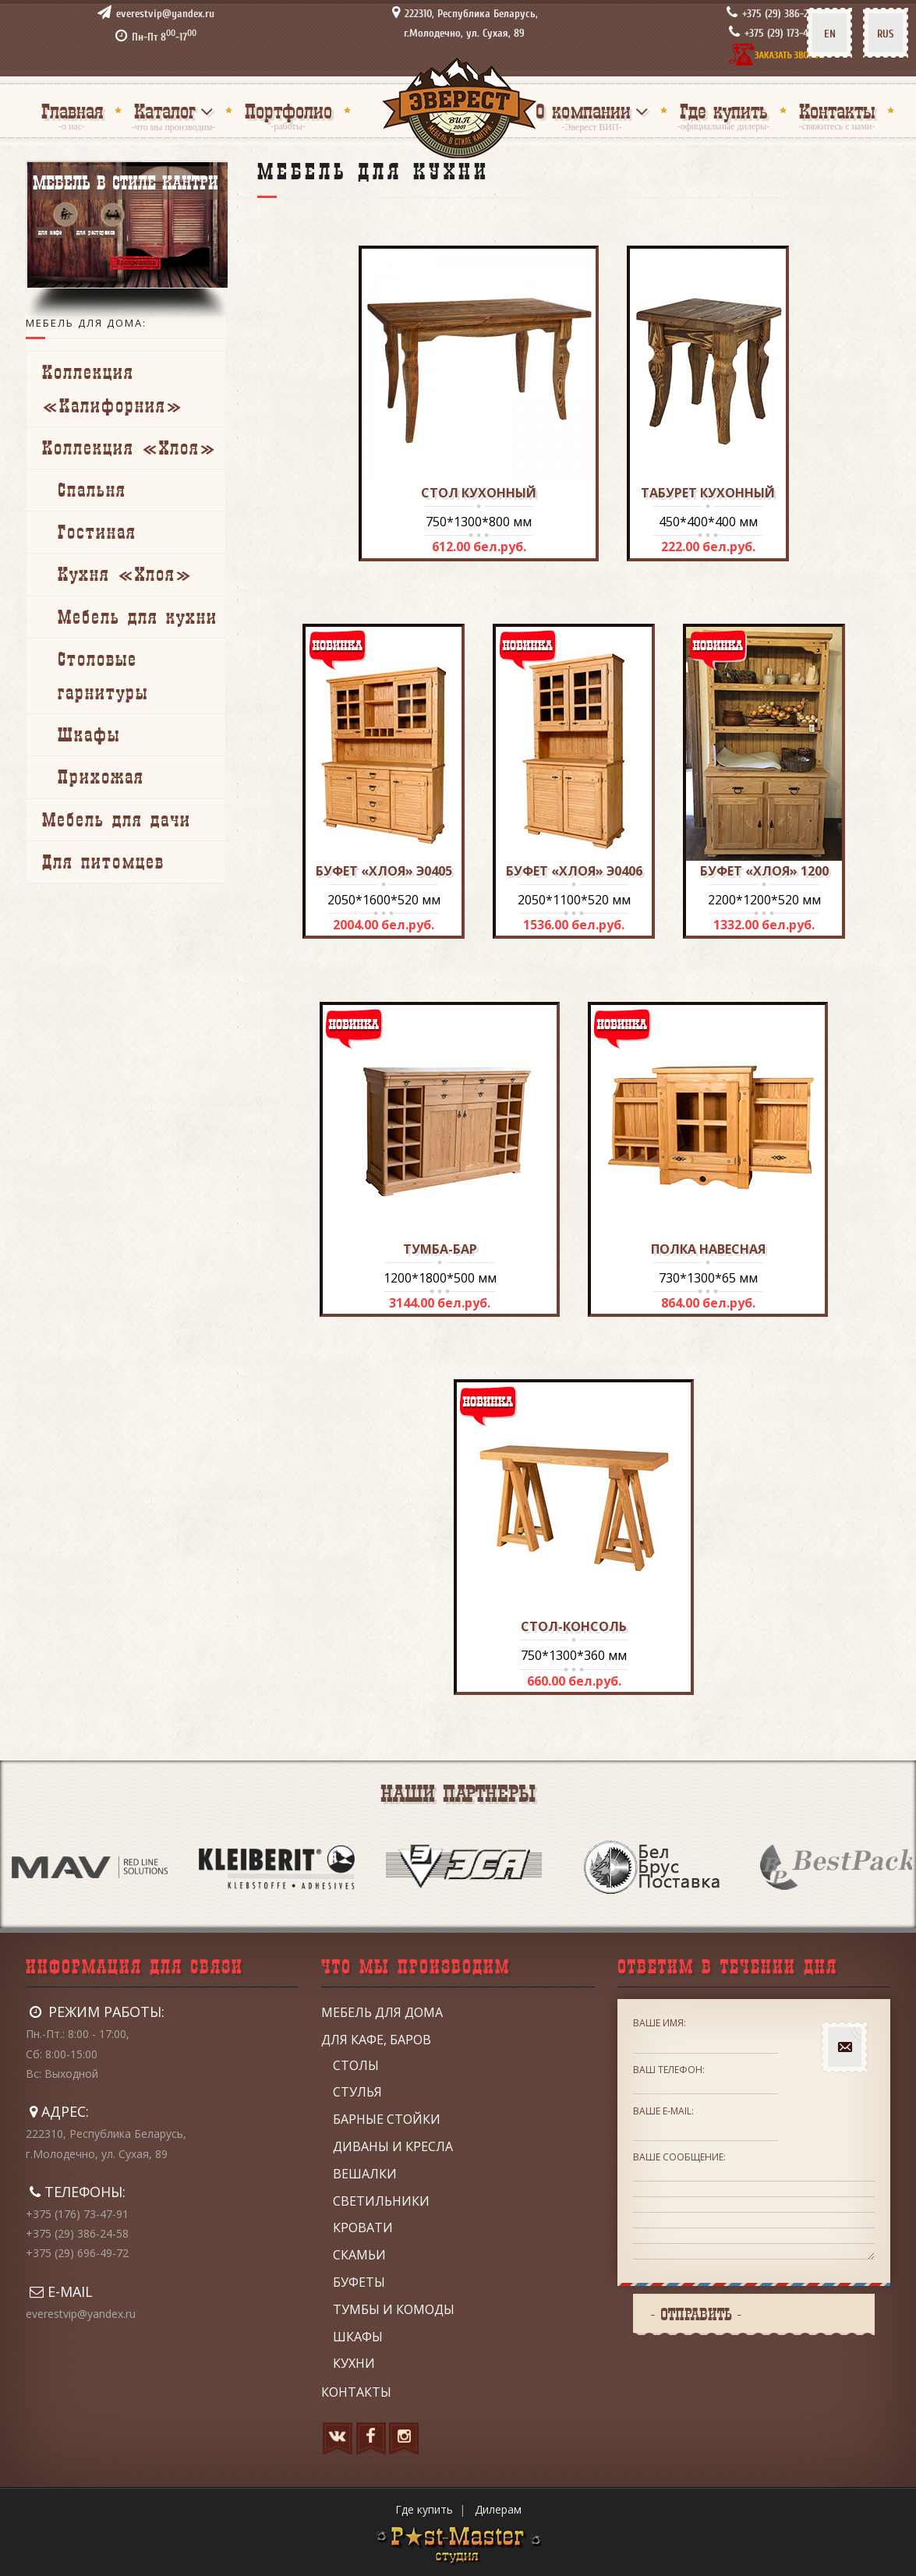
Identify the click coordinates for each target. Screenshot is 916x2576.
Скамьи (359, 2254)
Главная (72, 111)
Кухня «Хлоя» (125, 574)
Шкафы (89, 734)
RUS (885, 34)
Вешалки (365, 2173)
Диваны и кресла (393, 2146)
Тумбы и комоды (393, 2309)
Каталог (165, 111)
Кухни (354, 2363)
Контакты (837, 111)
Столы (356, 2065)
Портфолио (288, 111)
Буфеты (359, 2282)
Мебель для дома (382, 2012)
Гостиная (97, 532)
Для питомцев (103, 861)
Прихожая (101, 776)
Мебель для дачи (116, 819)
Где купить (724, 111)
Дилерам (498, 2509)
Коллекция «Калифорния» (112, 389)
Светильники (381, 2201)
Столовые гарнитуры (103, 675)
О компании (583, 111)
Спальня (92, 489)
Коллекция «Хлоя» (129, 447)
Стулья (357, 2091)
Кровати (363, 2227)
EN (830, 34)
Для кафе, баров (376, 2039)
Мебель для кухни (138, 617)
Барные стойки (386, 2119)
